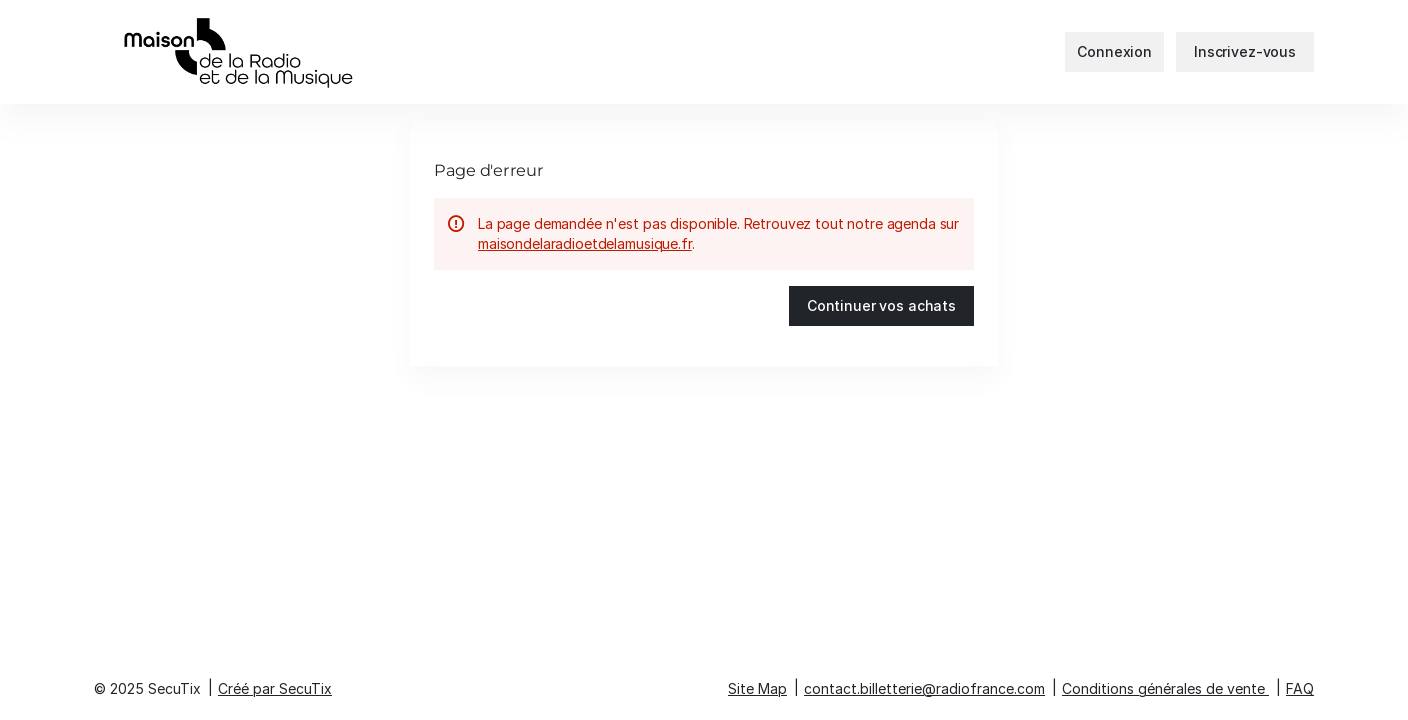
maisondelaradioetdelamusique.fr (585, 243)
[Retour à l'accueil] (294, 52)
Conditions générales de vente (1163, 688)
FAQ (1300, 688)
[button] (881, 306)
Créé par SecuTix (275, 688)
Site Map (757, 688)
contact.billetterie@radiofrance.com (924, 688)
